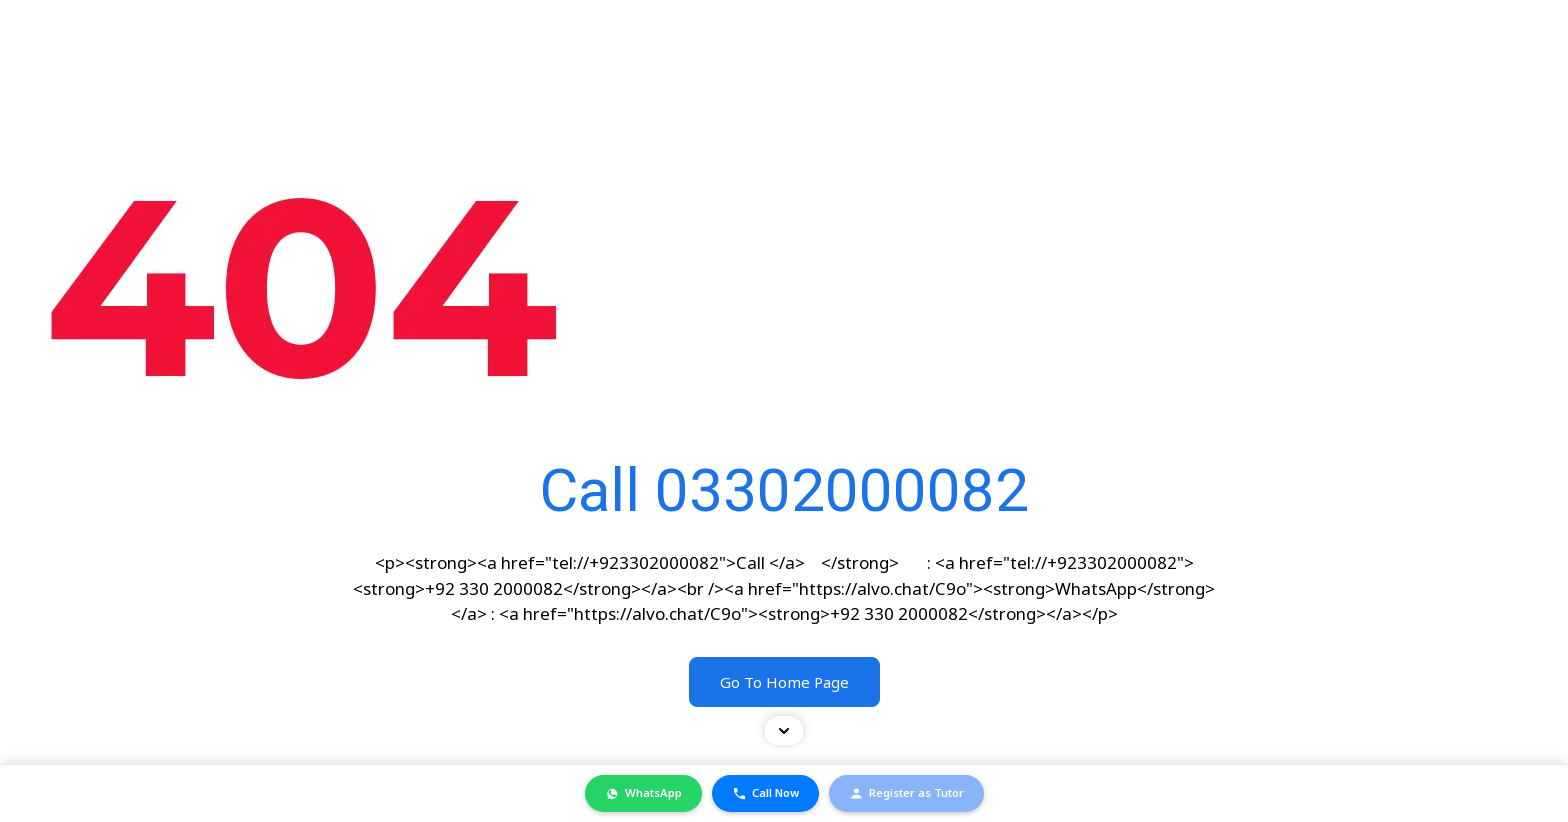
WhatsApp (643, 793)
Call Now (765, 793)
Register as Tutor (906, 793)
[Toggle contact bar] (784, 731)
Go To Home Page (784, 682)
